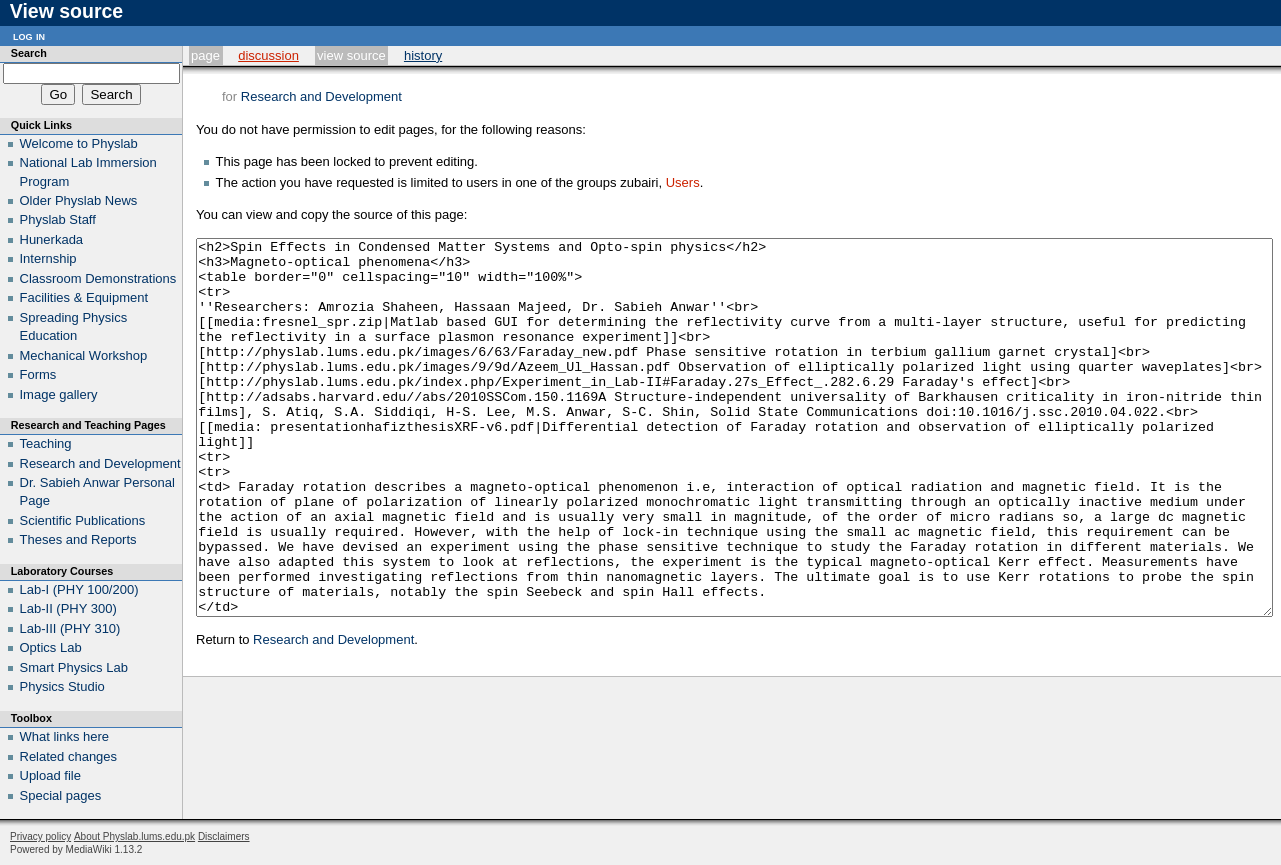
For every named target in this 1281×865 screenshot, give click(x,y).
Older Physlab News (79, 200)
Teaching (46, 443)
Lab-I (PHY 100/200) (79, 589)
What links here (65, 736)
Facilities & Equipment (84, 297)
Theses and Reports (78, 539)
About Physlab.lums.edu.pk (134, 836)
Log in (29, 35)
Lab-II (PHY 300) (68, 608)
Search (29, 53)
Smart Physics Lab (74, 667)
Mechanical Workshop (84, 355)
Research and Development (321, 96)
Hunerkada (52, 239)
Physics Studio (62, 686)
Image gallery (59, 394)
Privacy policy (40, 836)
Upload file (50, 775)
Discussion (268, 55)
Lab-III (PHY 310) (70, 628)
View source (351, 55)
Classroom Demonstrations (98, 278)
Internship (48, 258)
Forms (38, 374)
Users (683, 182)
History (423, 55)
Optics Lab (51, 647)
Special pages (61, 795)
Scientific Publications (83, 520)
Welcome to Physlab (79, 143)
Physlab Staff (58, 219)
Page (205, 55)
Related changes (69, 756)
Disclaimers (224, 836)
